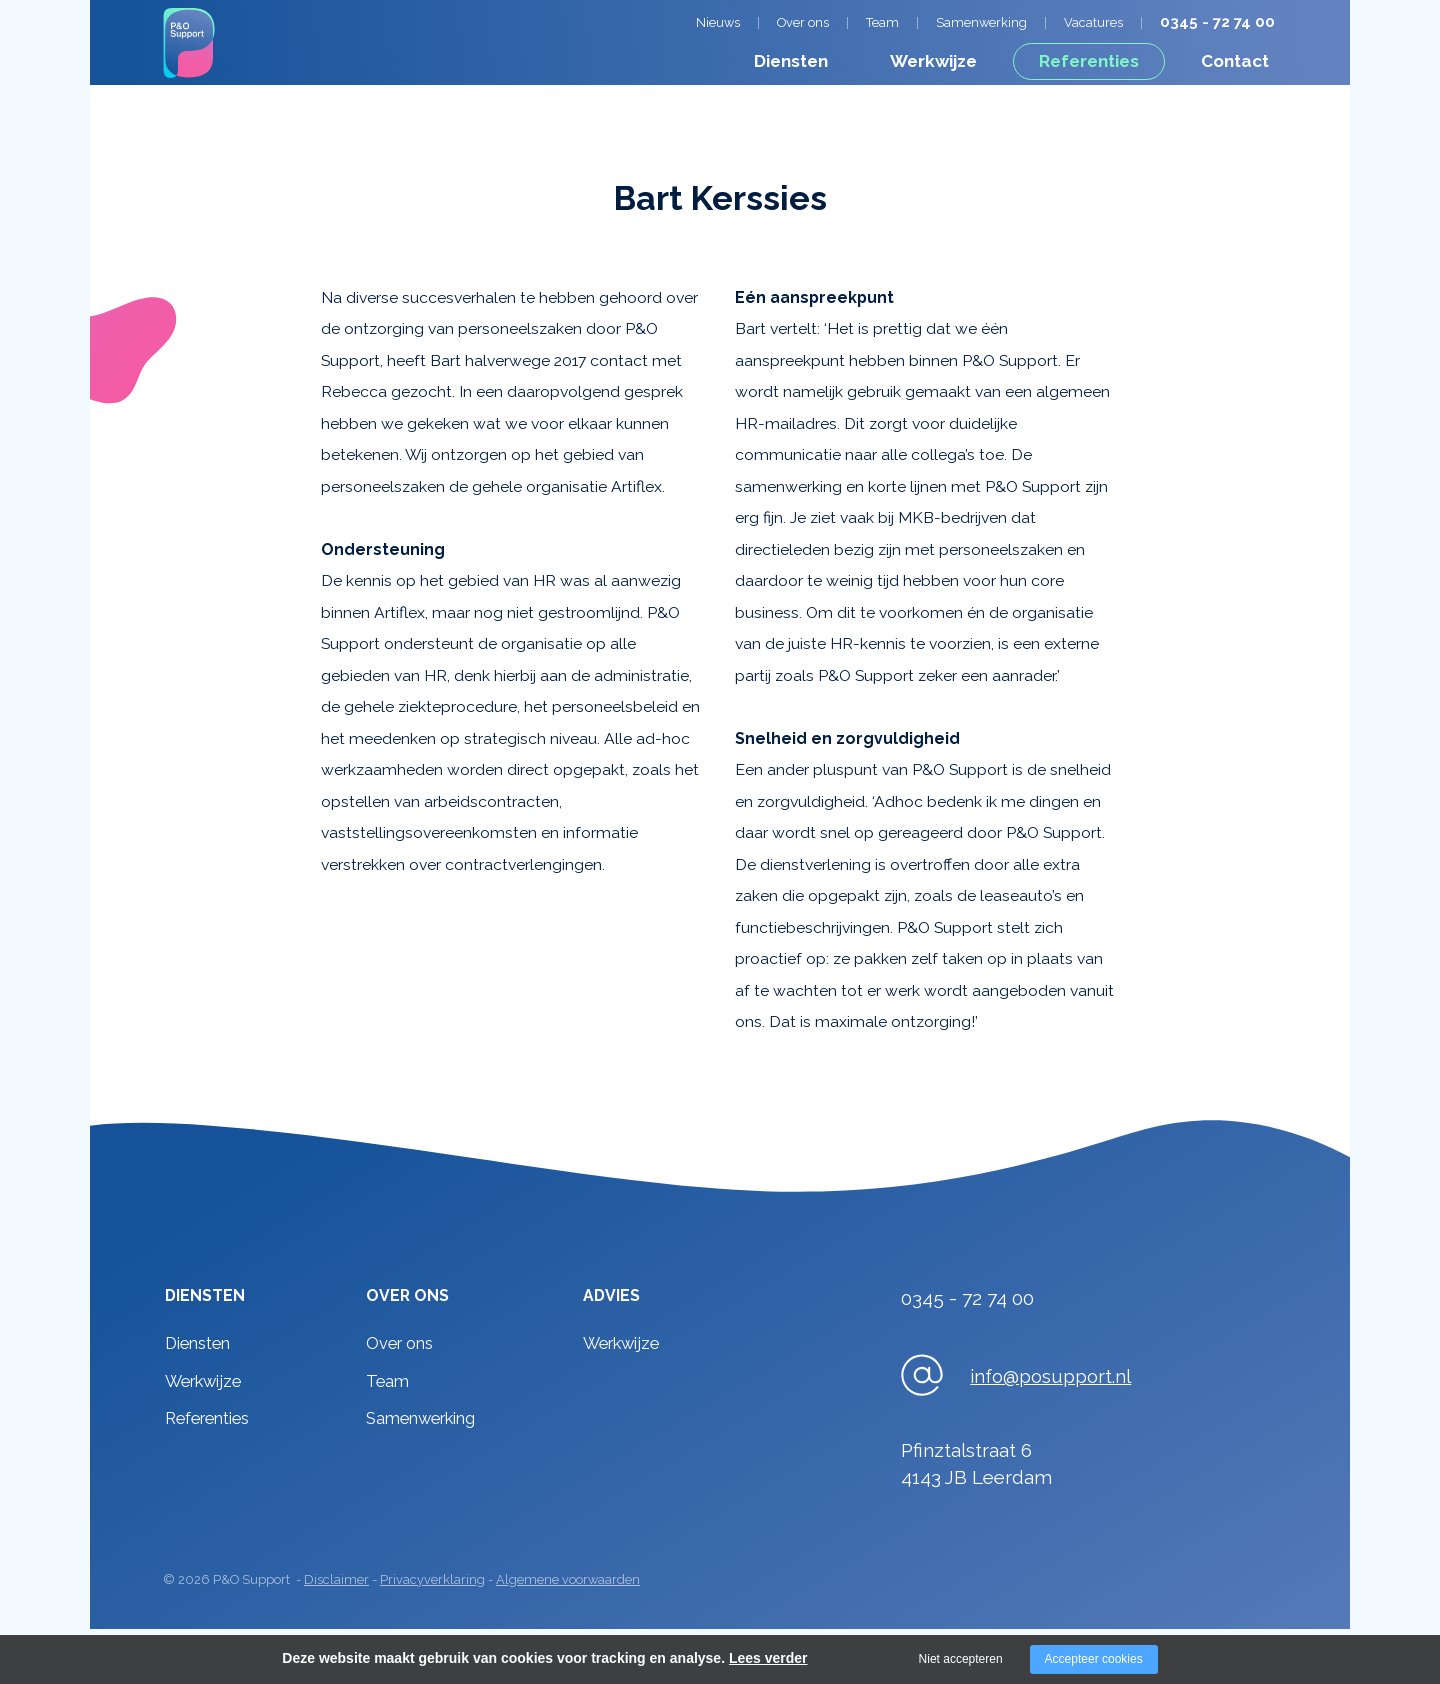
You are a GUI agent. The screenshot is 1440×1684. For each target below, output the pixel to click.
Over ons (803, 22)
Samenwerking (981, 22)
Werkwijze (933, 61)
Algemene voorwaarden (568, 1579)
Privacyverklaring (432, 1579)
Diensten (791, 61)
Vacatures (1093, 22)
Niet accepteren (961, 1659)
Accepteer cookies (1094, 1659)
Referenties (1089, 61)
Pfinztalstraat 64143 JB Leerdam (976, 1463)
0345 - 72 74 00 (1217, 22)
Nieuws (718, 22)
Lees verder (768, 1658)
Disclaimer (336, 1579)
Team (882, 22)
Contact (1235, 61)
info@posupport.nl (1050, 1376)
